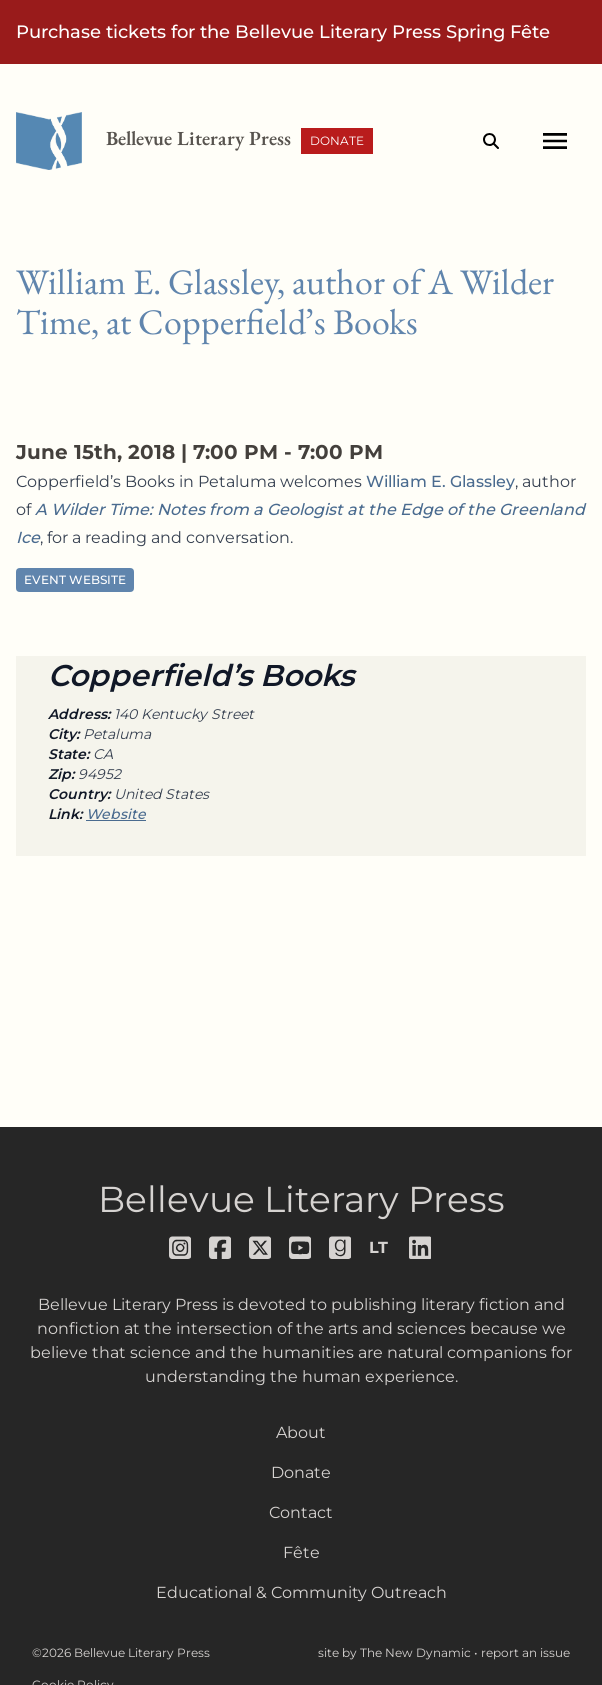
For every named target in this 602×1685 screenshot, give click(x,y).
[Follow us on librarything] (381, 1248)
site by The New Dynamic (396, 1652)
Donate (337, 140)
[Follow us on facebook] (221, 1248)
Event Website (75, 579)
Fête (301, 1552)
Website (116, 814)
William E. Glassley (440, 481)
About (301, 1432)
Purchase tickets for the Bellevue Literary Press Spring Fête (283, 32)
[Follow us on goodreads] (341, 1248)
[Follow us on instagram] (181, 1248)
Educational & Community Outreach (301, 1592)
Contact (301, 1512)
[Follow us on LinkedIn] (421, 1248)
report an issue (525, 1652)
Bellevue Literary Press (301, 1199)
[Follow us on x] (261, 1248)
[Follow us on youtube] (301, 1248)
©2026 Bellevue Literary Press (121, 1652)
